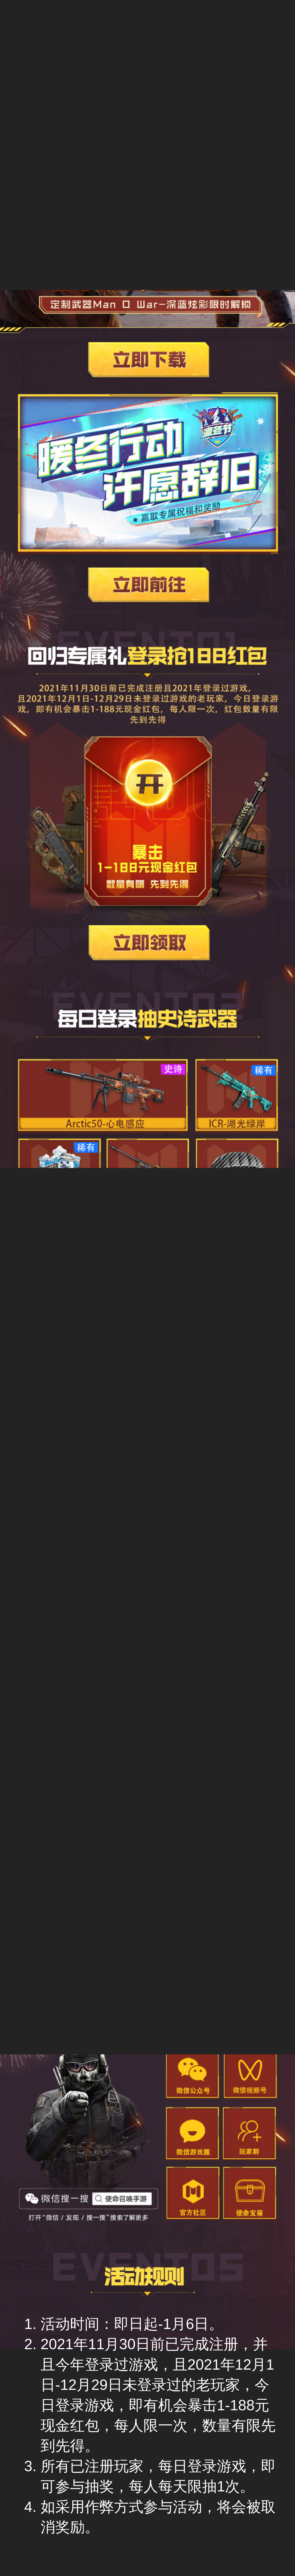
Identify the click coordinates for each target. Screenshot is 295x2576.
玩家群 (249, 2133)
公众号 (192, 2074)
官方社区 (193, 2194)
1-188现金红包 (148, 848)
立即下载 (149, 355)
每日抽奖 (150, 1325)
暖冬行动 (148, 584)
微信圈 (191, 2134)
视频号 (249, 2073)
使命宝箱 (248, 2193)
